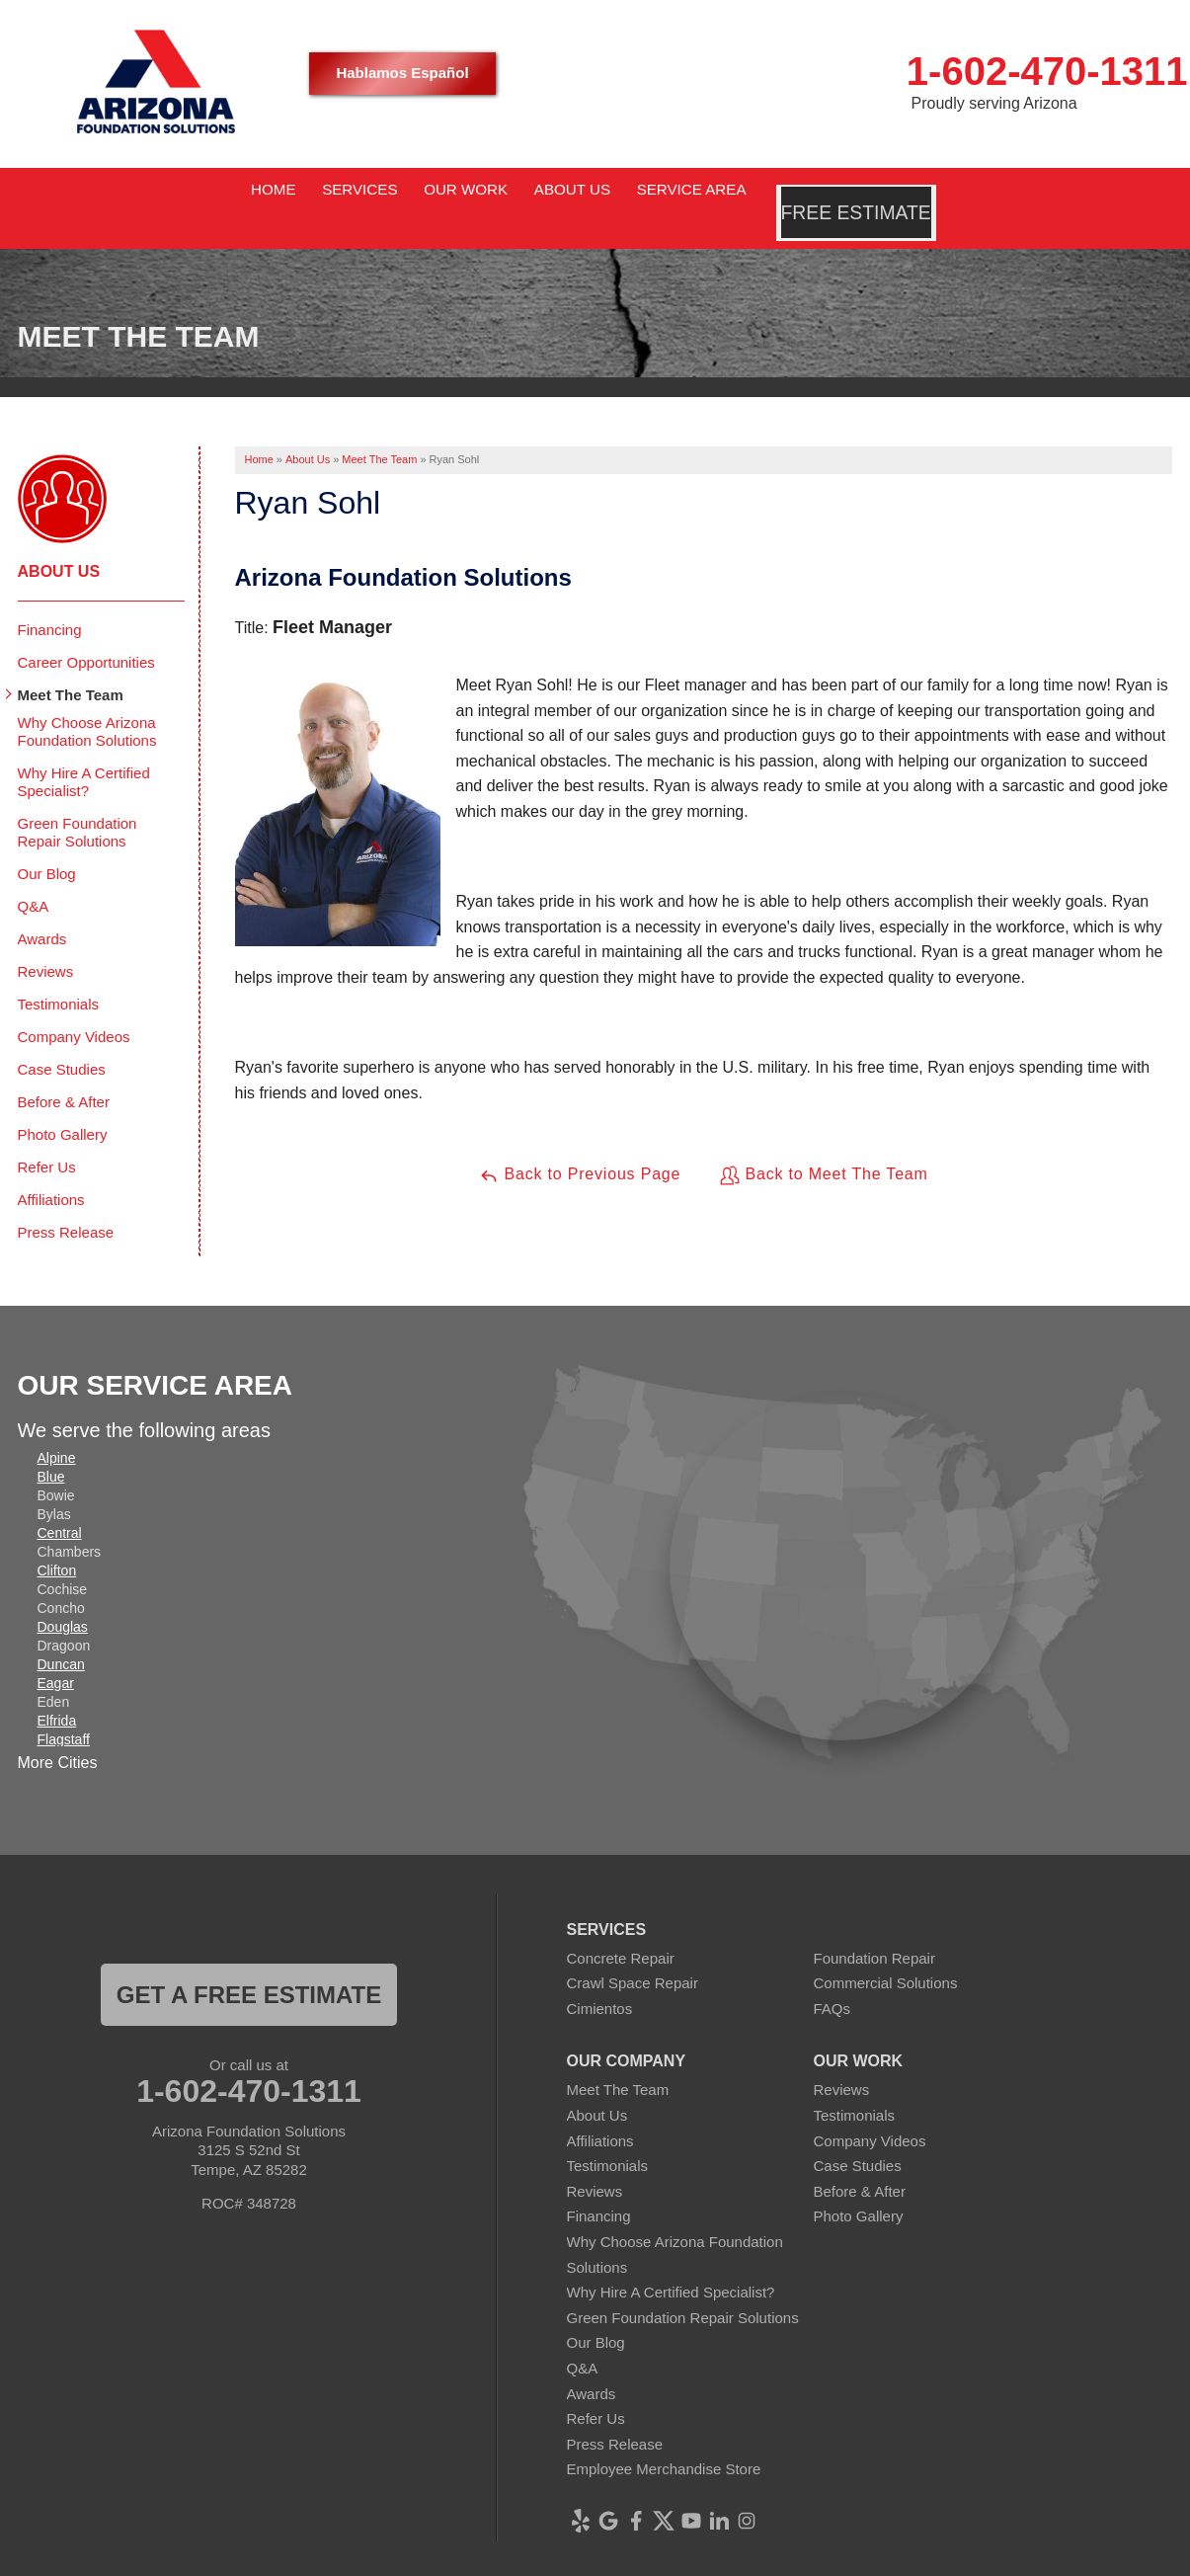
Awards (42, 909)
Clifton (57, 1541)
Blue (51, 1447)
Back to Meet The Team (823, 1146)
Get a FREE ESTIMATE (249, 1965)
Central (60, 1503)
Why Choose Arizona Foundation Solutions (87, 701)
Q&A (33, 876)
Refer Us (47, 1137)
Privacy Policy (640, 2560)
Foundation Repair (874, 1928)
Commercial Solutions (886, 1954)
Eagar (56, 1653)
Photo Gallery (63, 1104)
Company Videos (74, 1007)
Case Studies (62, 1039)
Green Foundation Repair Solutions (77, 802)
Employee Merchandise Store (664, 2440)
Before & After (64, 1072)
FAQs (832, 1979)
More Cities (58, 1733)
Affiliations (51, 1170)
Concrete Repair (620, 1928)
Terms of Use (741, 2560)
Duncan (61, 1635)
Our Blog (47, 844)
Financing (50, 600)
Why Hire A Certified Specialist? (84, 752)
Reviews (46, 941)
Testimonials (59, 974)
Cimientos (600, 1979)
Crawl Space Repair (632, 1954)
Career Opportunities (86, 632)
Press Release (66, 1202)
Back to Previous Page (579, 1146)
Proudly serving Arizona (994, 103)
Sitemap (825, 2560)
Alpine (57, 1428)
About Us (59, 541)
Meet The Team (70, 665)
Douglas (63, 1597)
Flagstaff (64, 1710)
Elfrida (57, 1691)
